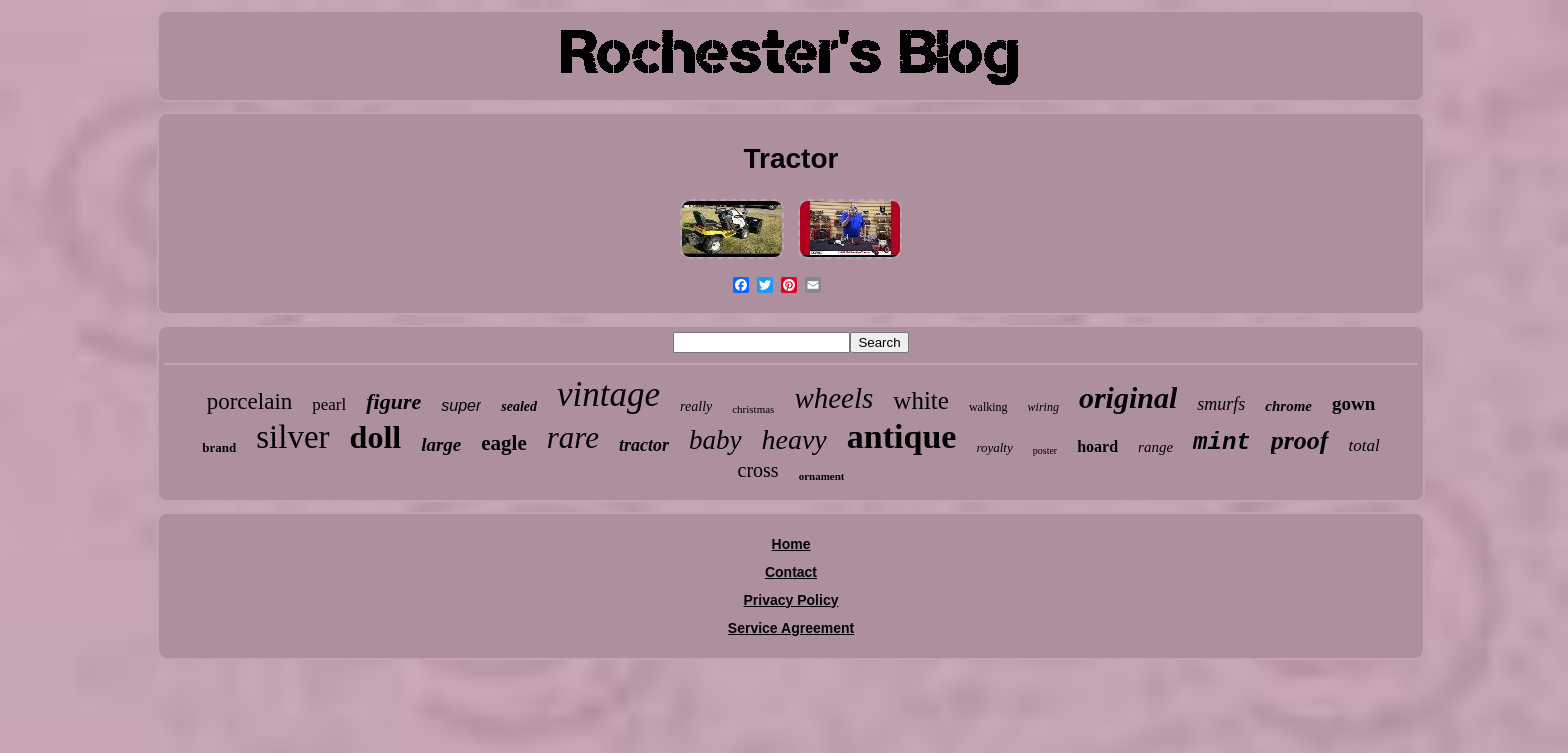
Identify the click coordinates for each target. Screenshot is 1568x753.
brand (219, 447)
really (696, 406)
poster (1045, 450)
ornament (822, 476)
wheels (833, 398)
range (1155, 447)
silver (292, 437)
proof (1300, 440)
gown (1353, 403)
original (1128, 397)
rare (573, 437)
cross (758, 470)
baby (715, 440)
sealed (519, 406)
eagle (503, 443)
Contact (791, 572)
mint (1222, 442)
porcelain (250, 401)
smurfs (1221, 404)
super (461, 405)
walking (988, 407)
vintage (608, 394)
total (1364, 445)
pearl (329, 404)
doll (376, 437)
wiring (1043, 407)
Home (791, 544)
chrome (1288, 406)
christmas (753, 409)
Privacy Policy (791, 600)
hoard (1097, 446)
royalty (994, 447)
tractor (644, 445)
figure (393, 401)
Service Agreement (791, 628)
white (921, 400)
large (441, 444)
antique (902, 436)
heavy (794, 439)
